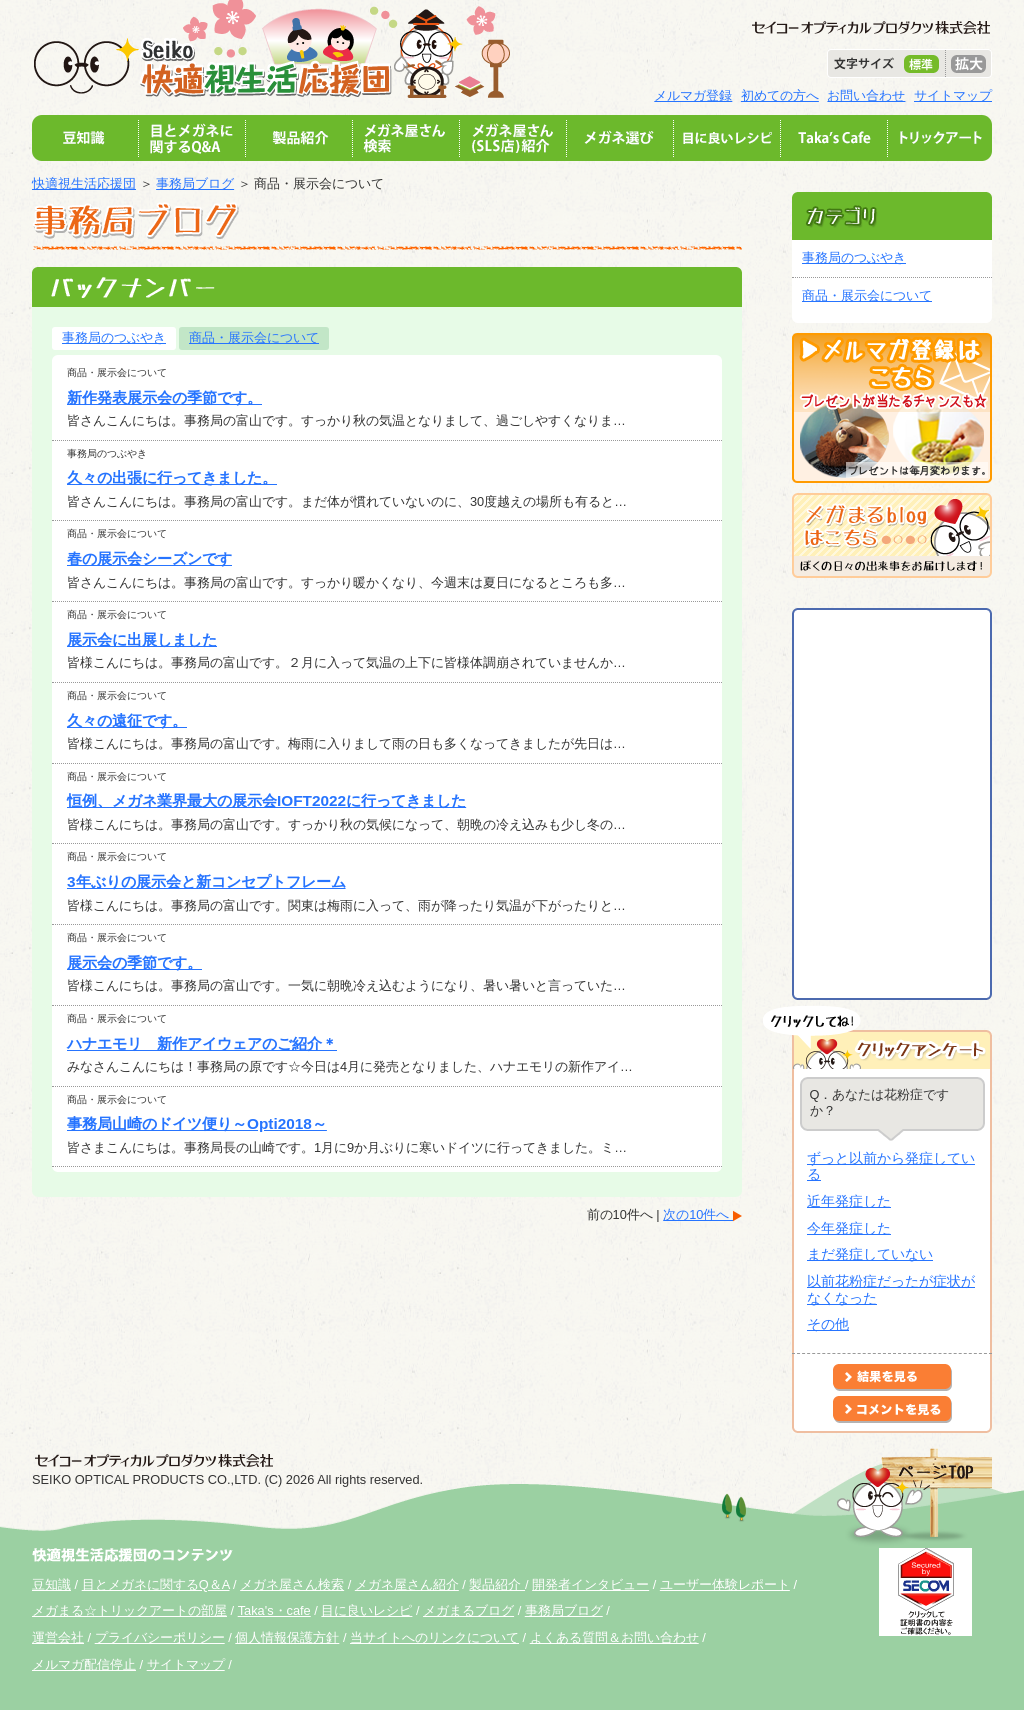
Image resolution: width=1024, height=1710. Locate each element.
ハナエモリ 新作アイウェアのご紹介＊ (202, 1043)
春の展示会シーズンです (149, 558)
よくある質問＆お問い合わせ (614, 1637)
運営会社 (58, 1637)
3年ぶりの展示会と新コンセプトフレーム (206, 881)
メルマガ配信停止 (84, 1664)
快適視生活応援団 (84, 183)
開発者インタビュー (590, 1584)
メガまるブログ (468, 1610)
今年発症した (849, 1228)
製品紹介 (497, 1584)
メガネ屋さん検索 (292, 1584)
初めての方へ (780, 95)
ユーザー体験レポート (725, 1584)
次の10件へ (698, 1214)
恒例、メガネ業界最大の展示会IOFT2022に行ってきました (266, 800)
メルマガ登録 (693, 95)
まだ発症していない (870, 1254)
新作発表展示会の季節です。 (164, 397)
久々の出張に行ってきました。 (172, 477)
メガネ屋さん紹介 (407, 1584)
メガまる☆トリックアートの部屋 (129, 1610)
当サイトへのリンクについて (434, 1637)
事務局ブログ (195, 183)
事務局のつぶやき (114, 337)
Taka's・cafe (274, 1610)
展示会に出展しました (142, 639)
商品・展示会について (254, 337)
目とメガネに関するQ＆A (156, 1584)
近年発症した (849, 1201)
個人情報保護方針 (287, 1637)
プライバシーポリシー (160, 1637)
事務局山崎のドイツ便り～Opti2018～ (197, 1123)
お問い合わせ (866, 95)
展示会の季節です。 (134, 962)
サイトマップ (953, 95)
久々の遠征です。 (127, 720)
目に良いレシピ (366, 1610)
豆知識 (51, 1584)
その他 (828, 1324)
